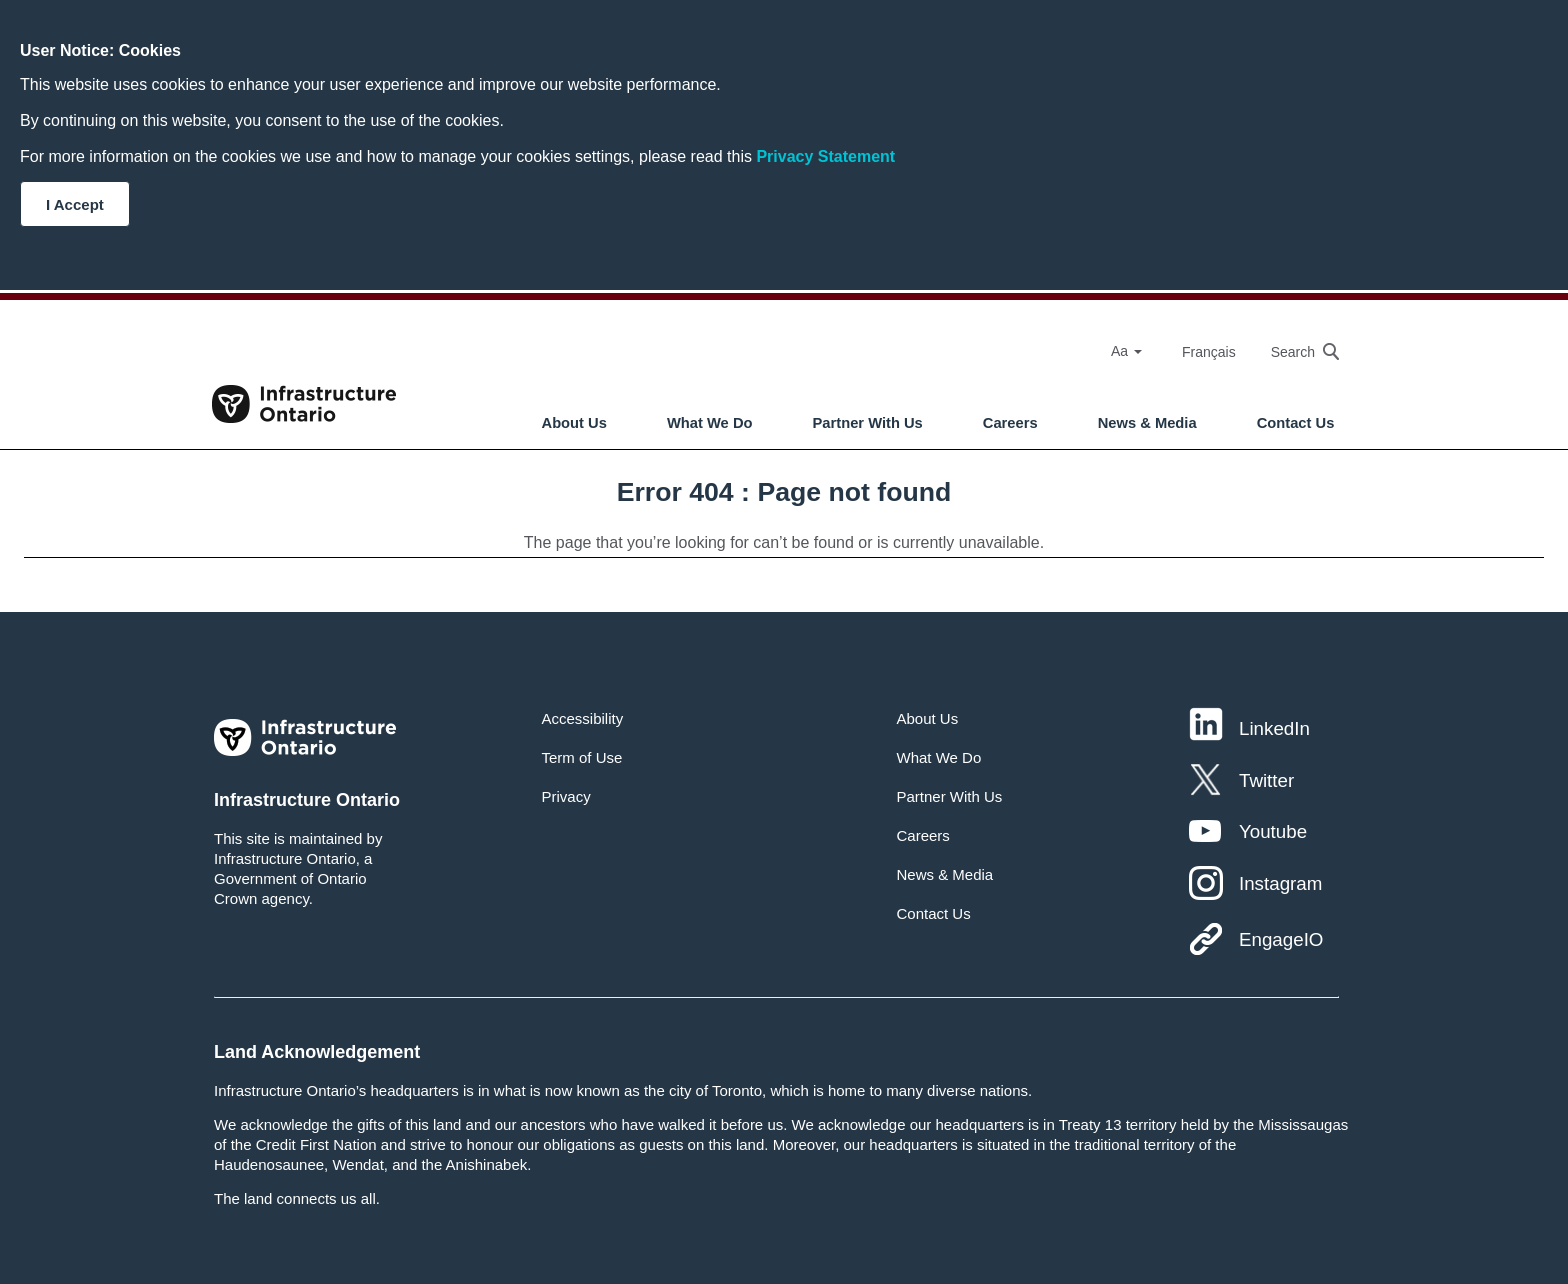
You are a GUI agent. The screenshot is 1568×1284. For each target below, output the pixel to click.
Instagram (1280, 883)
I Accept (75, 204)
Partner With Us (868, 423)
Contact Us (1296, 423)
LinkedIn (1274, 728)
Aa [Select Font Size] (1126, 351)
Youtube (1273, 831)
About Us (574, 423)
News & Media (1147, 423)
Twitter (1266, 780)
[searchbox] (1295, 351)
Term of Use (582, 757)
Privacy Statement (825, 156)
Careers (1010, 423)
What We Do (710, 423)
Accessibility (583, 718)
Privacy (566, 796)
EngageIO (1281, 939)
